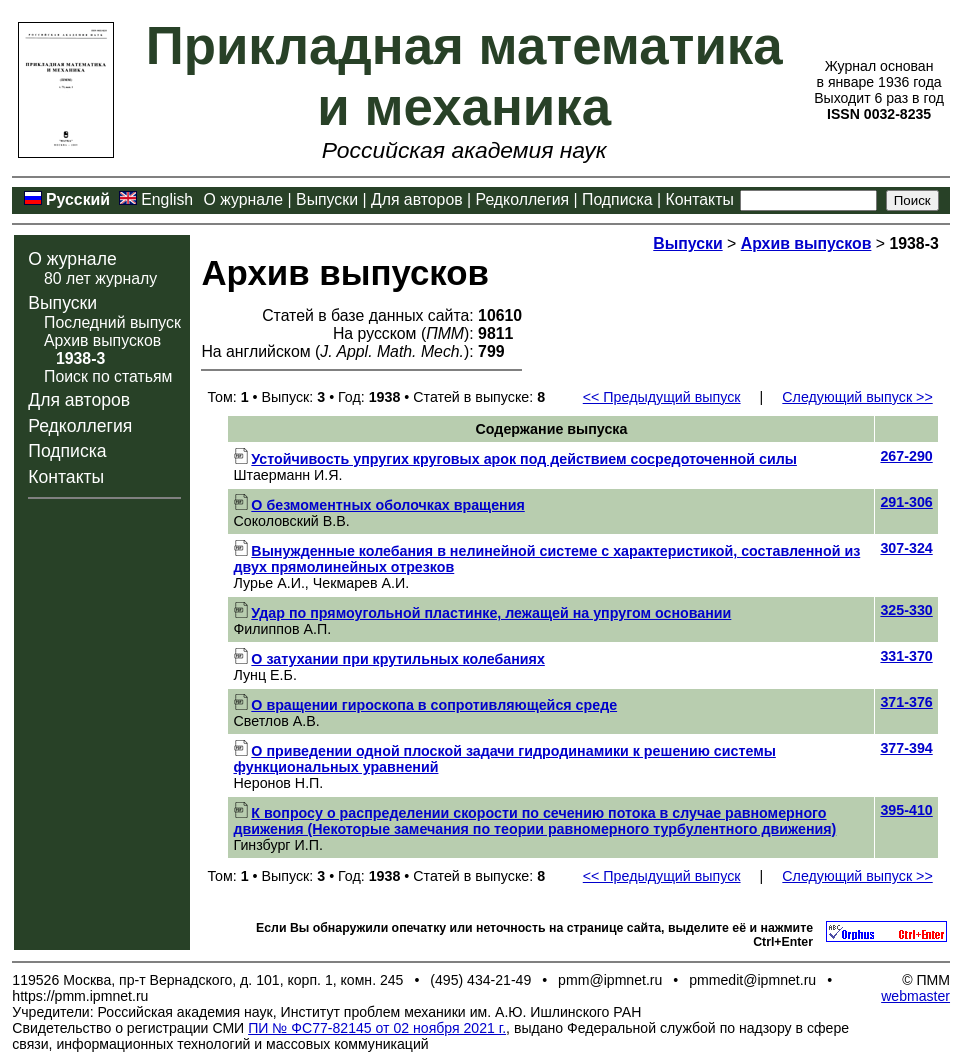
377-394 (906, 748)
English (167, 199)
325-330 (906, 610)
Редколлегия (523, 199)
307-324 (906, 548)
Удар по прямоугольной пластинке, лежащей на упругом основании (482, 613)
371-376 (906, 702)
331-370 (906, 656)
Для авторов (417, 199)
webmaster (915, 996)
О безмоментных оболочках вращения (378, 505)
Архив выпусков (102, 340)
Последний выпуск (112, 322)
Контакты (699, 199)
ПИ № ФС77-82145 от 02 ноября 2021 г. (377, 1028)
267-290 (906, 456)
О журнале (244, 199)
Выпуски (327, 199)
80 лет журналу (100, 278)
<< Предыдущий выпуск (662, 397)
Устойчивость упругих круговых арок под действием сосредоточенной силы (514, 459)
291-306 (906, 502)
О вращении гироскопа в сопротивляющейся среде (425, 705)
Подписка (617, 199)
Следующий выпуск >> (857, 397)
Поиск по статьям (108, 376)
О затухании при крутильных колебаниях (388, 659)
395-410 (906, 810)
